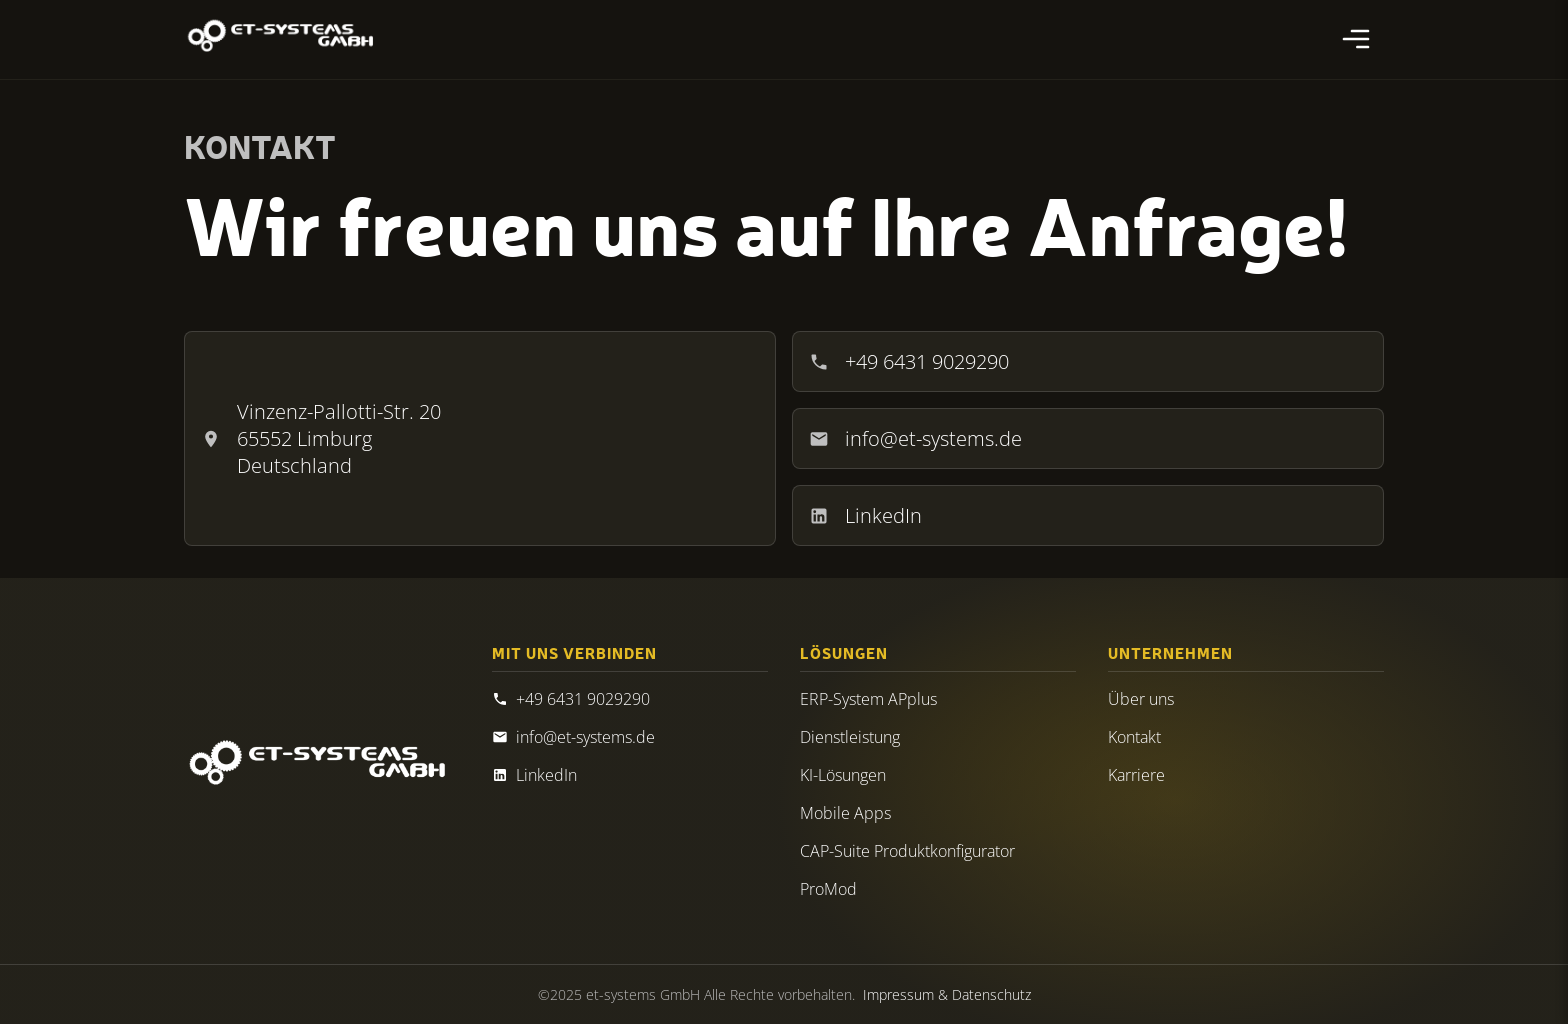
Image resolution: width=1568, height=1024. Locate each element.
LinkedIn (865, 515)
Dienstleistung (850, 737)
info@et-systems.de (915, 438)
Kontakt (1134, 737)
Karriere (1136, 775)
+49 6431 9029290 (909, 361)
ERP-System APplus (868, 699)
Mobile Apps (845, 813)
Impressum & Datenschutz (947, 994)
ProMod (828, 889)
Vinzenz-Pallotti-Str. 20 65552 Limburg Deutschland (321, 438)
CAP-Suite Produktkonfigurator (907, 851)
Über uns (1141, 699)
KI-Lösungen (843, 775)
